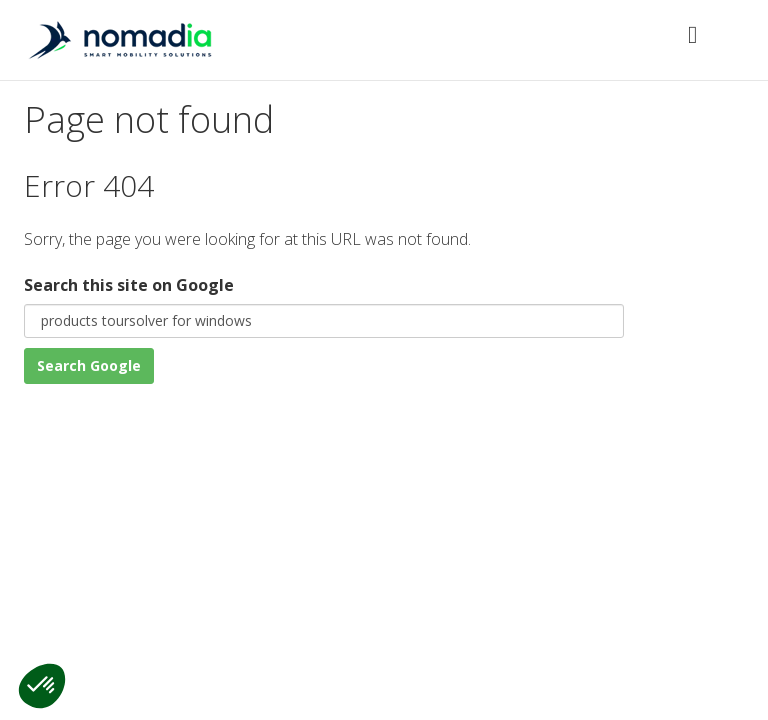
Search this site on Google (129, 285)
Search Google (89, 365)
